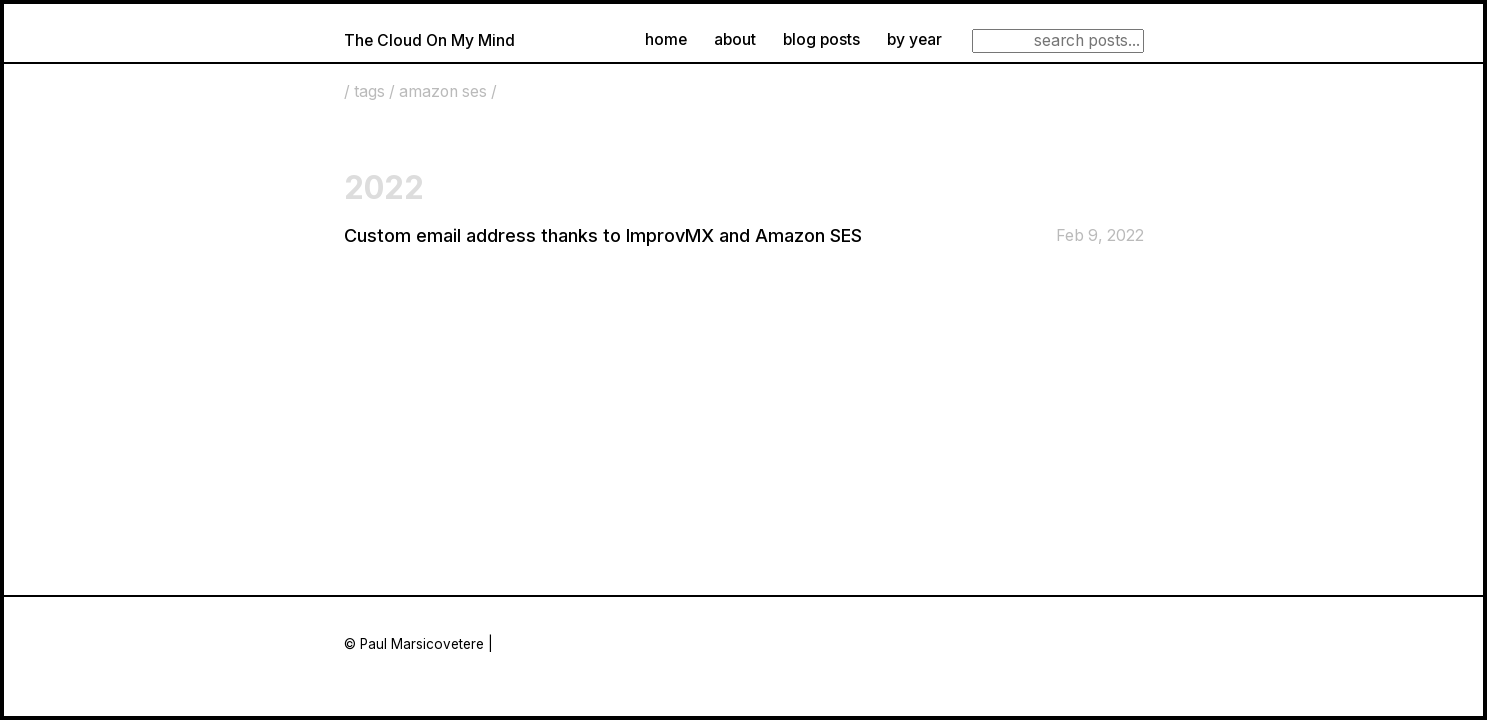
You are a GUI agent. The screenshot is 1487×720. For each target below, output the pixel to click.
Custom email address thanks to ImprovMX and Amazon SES (603, 235)
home (666, 39)
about (735, 39)
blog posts (821, 39)
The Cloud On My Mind (429, 40)
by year (914, 39)
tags (369, 91)
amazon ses (443, 91)
